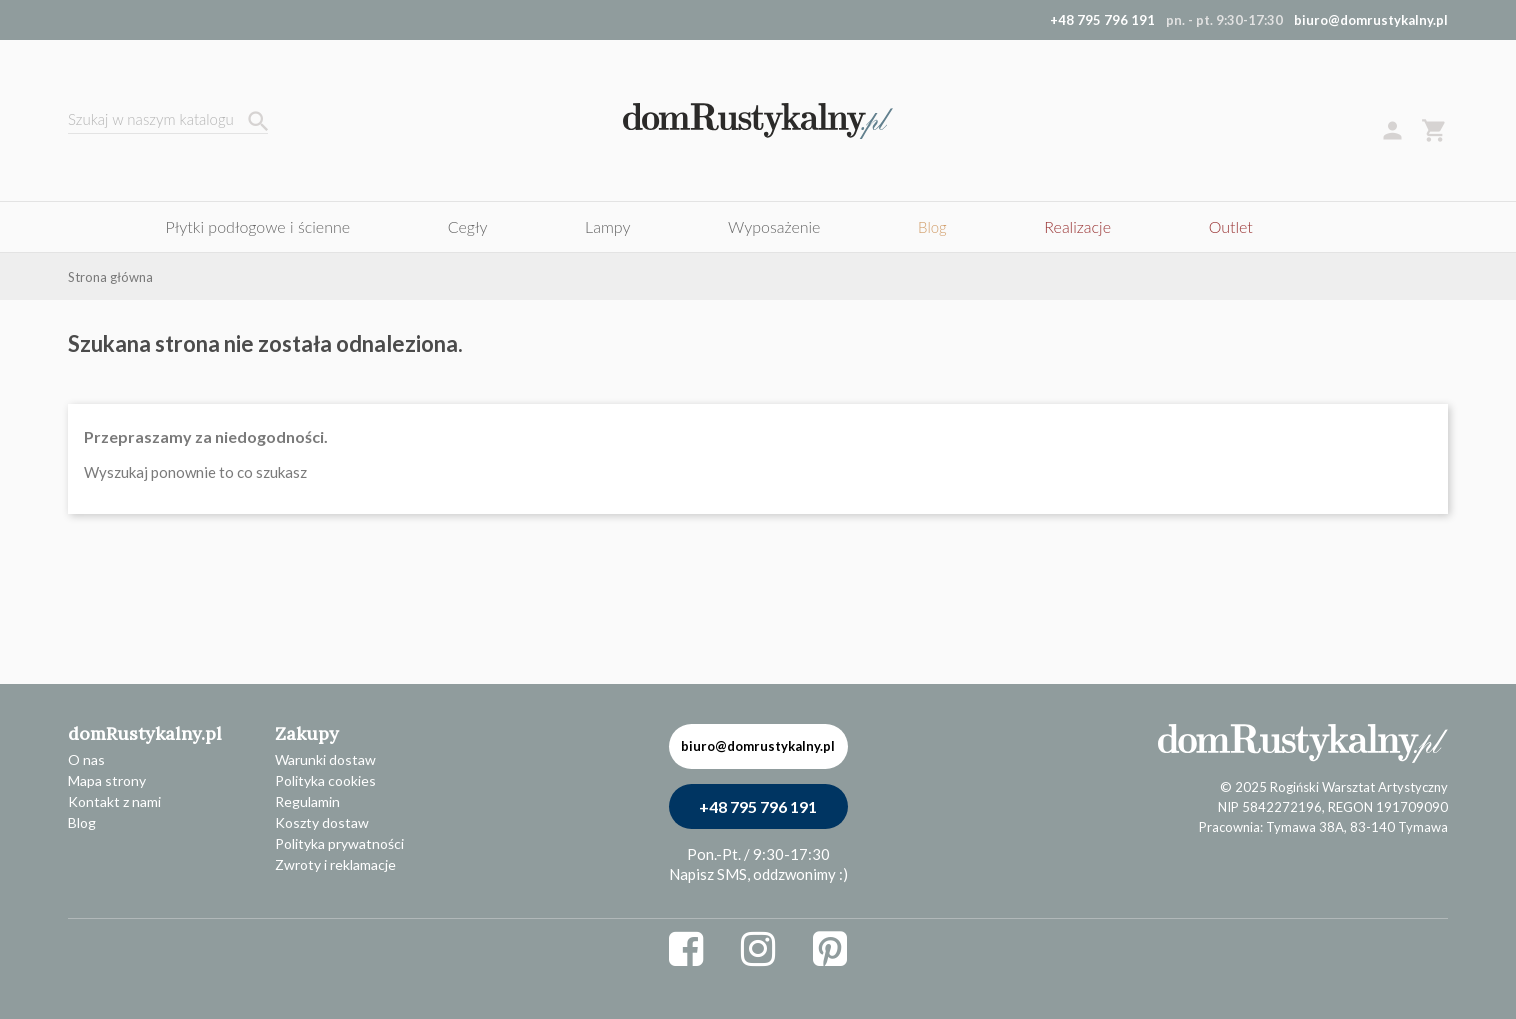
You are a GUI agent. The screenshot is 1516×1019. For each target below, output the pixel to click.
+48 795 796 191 (758, 806)
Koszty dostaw (322, 822)
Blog (82, 822)
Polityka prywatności (339, 843)
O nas (86, 759)
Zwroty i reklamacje (335, 864)
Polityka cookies (325, 780)
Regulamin (307, 801)
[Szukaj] (168, 121)
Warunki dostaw (325, 759)
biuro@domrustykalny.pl (1371, 20)
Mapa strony (107, 780)
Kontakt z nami (114, 801)
